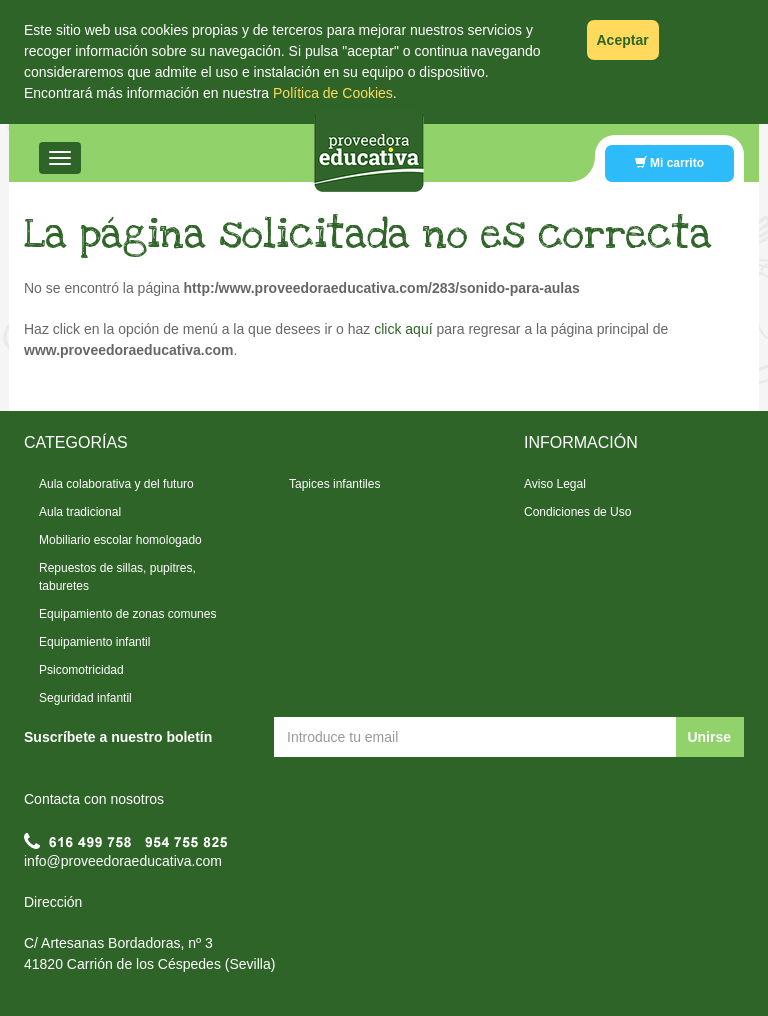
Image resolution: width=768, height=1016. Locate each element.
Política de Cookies (333, 93)
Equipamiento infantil (94, 642)
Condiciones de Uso (577, 512)
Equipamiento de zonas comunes (127, 614)
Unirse (709, 737)
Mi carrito (669, 163)
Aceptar (623, 40)
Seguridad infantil (85, 698)
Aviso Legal (555, 484)
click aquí (403, 329)
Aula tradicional (80, 512)
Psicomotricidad (81, 670)
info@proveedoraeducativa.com (123, 861)
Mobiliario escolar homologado (120, 540)
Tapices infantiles (334, 484)
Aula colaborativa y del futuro (116, 484)
